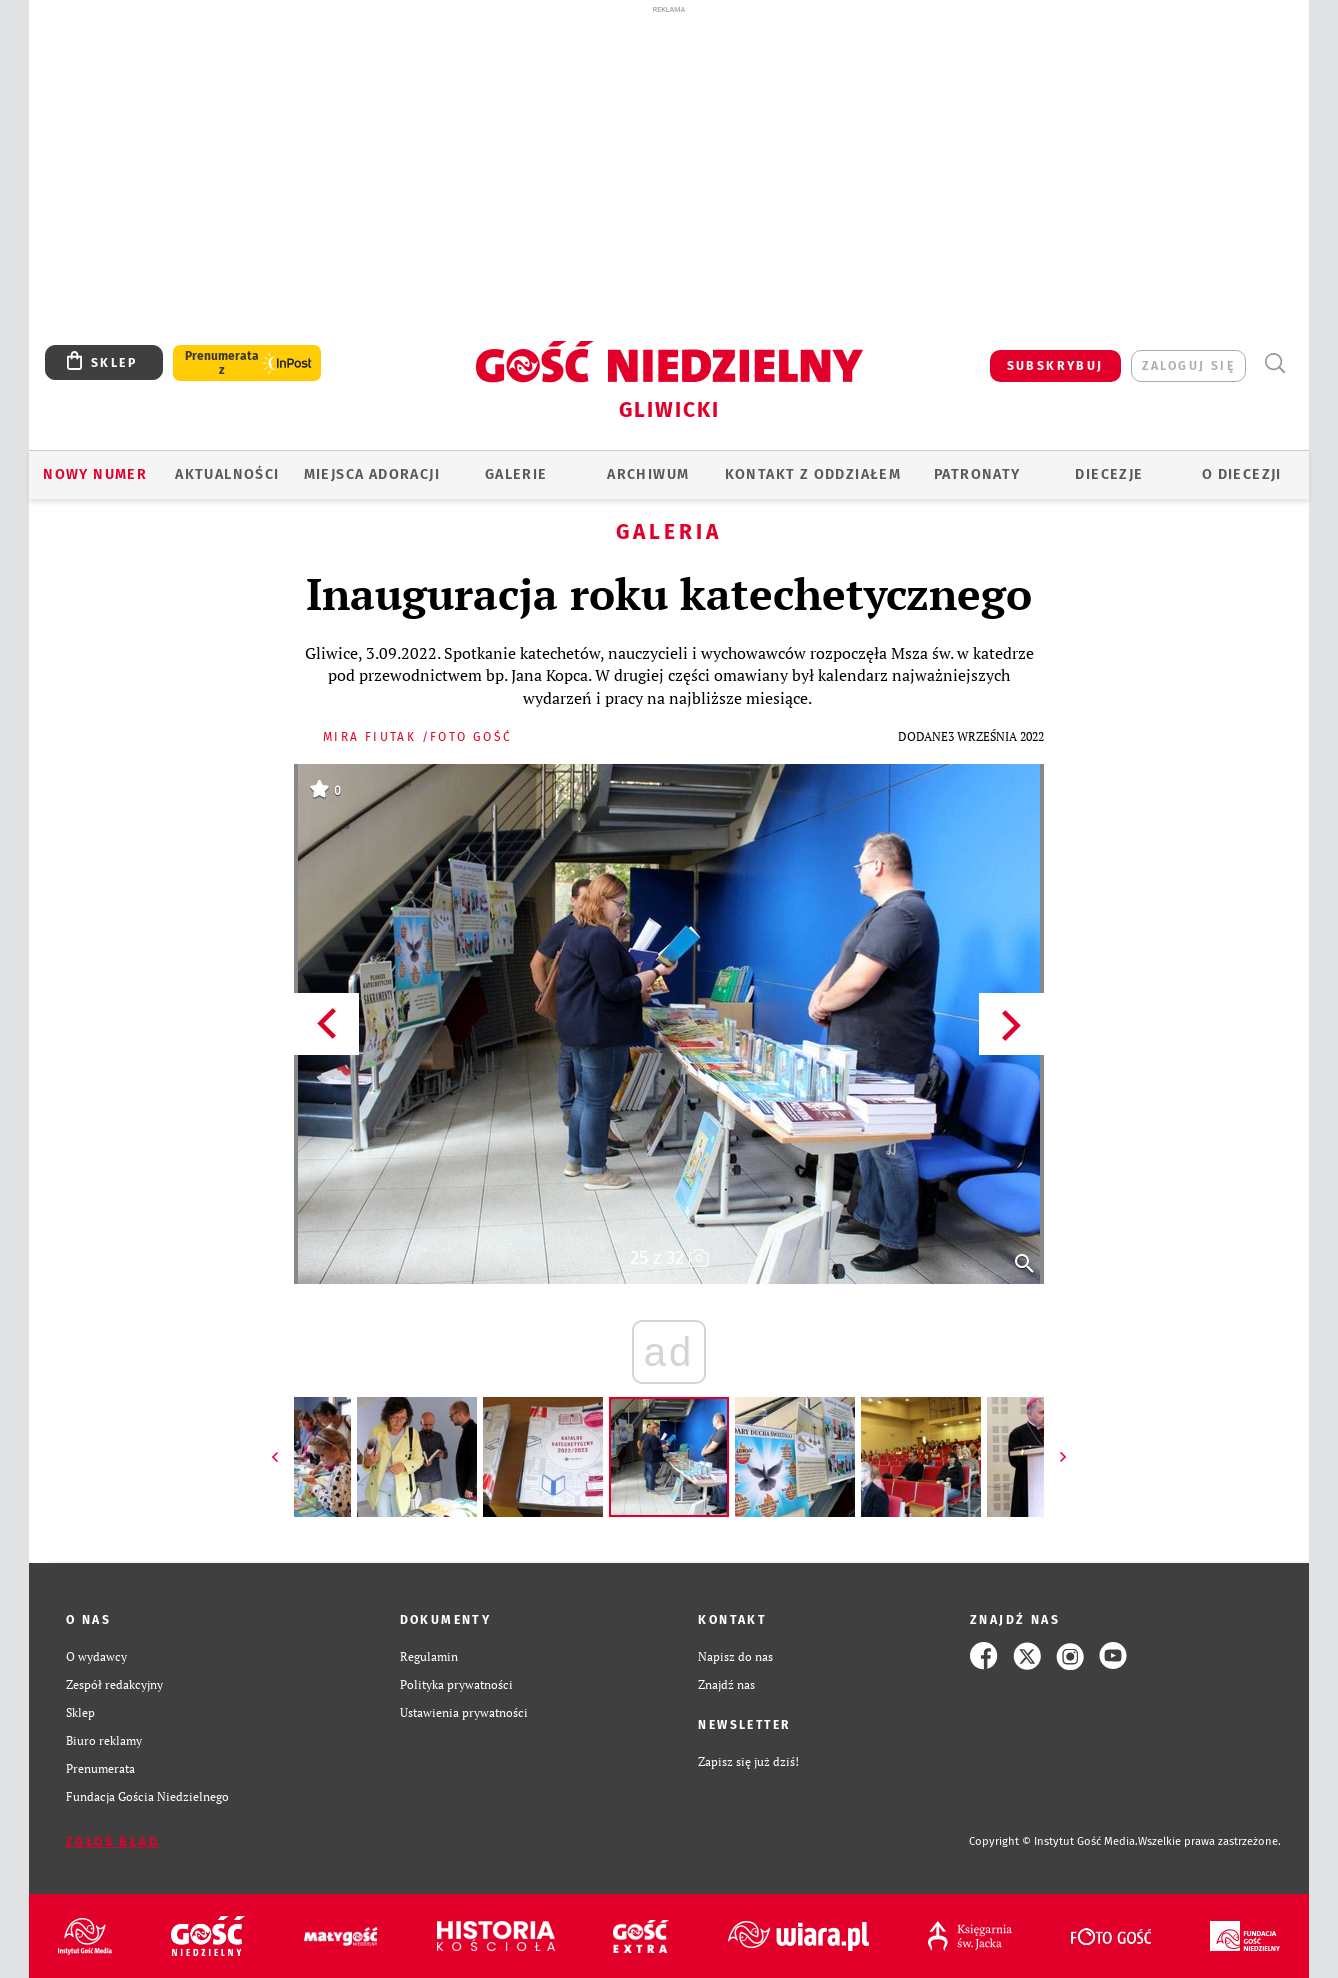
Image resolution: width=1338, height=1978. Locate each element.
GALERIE (516, 474)
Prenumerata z (222, 363)
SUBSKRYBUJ (1055, 366)
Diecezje (1109, 474)
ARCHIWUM (648, 474)
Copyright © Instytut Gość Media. (1053, 1841)
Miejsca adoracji (372, 474)
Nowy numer (95, 474)
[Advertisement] (669, 168)
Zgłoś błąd (112, 1842)
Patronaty (977, 474)
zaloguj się (1188, 366)
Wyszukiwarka (1274, 363)
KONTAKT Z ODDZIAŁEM (813, 474)
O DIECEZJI (1242, 474)
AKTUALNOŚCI (227, 474)
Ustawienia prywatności (464, 1712)
